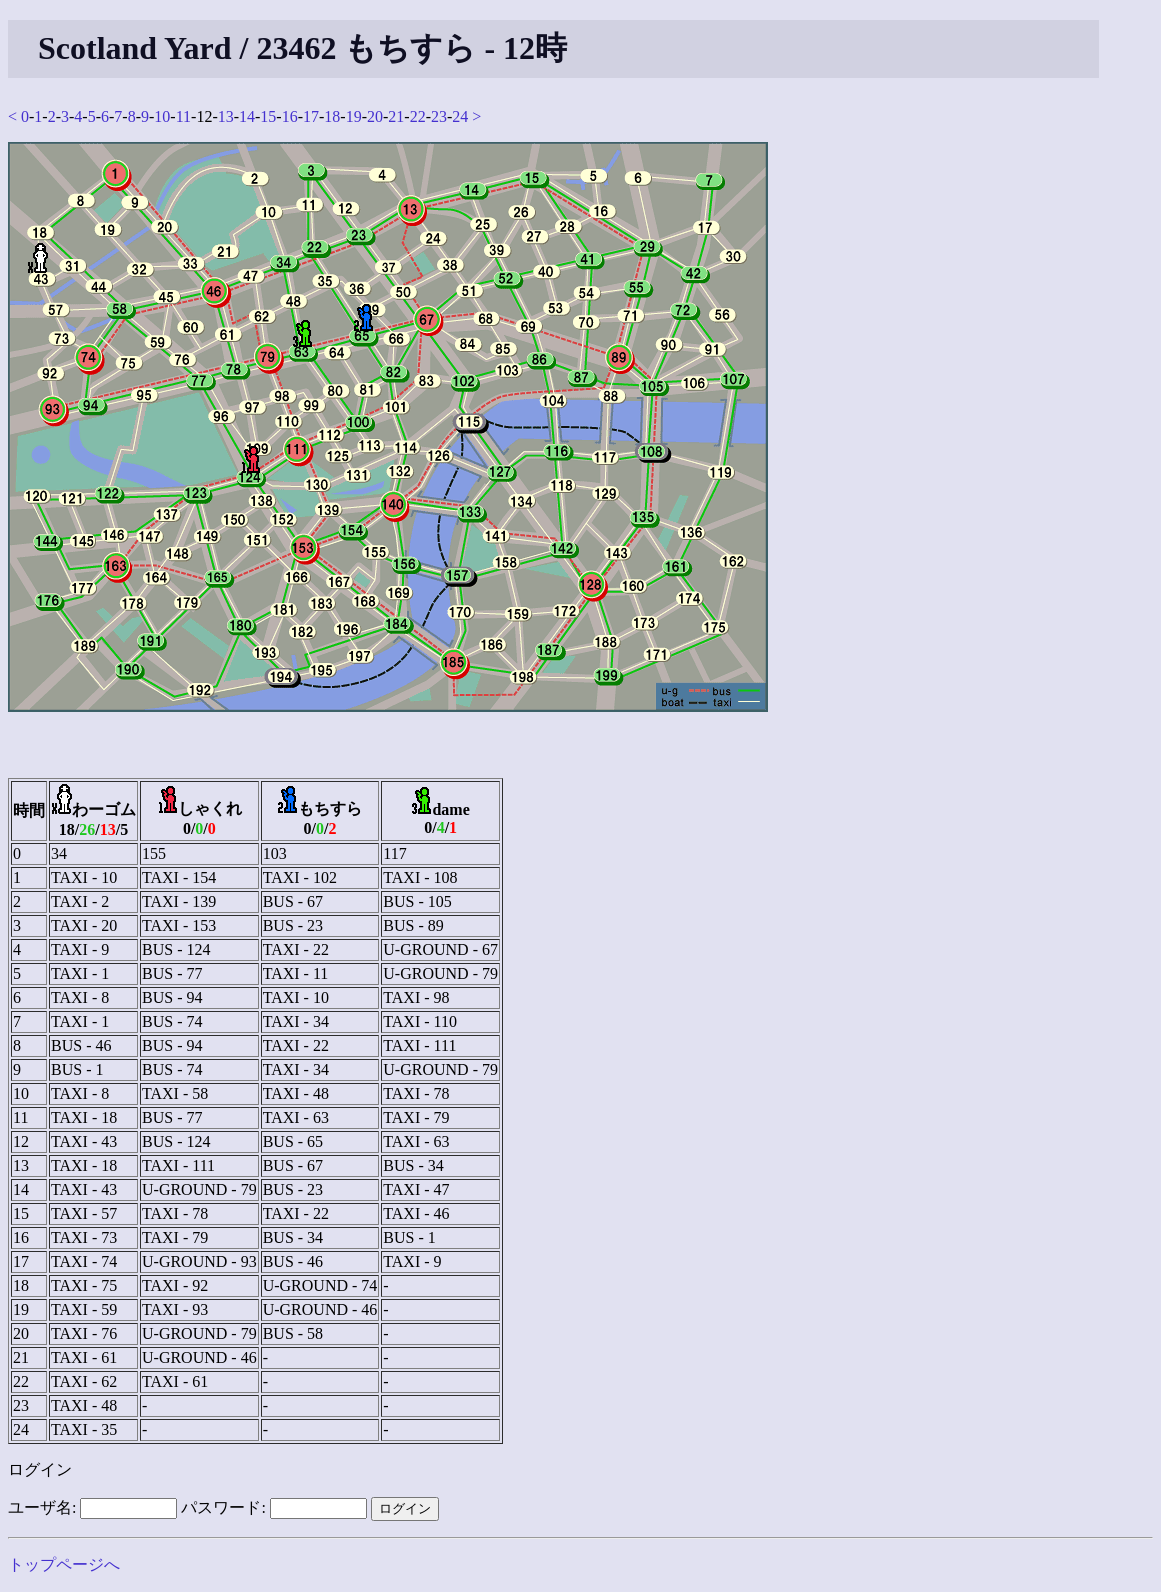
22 (418, 116)
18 (332, 116)
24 (460, 116)
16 (290, 116)
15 (268, 116)
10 (162, 116)
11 (183, 116)
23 (439, 116)
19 (354, 116)
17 (311, 116)
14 (247, 116)
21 (396, 116)
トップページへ (64, 1564)
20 (375, 116)
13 (226, 116)
